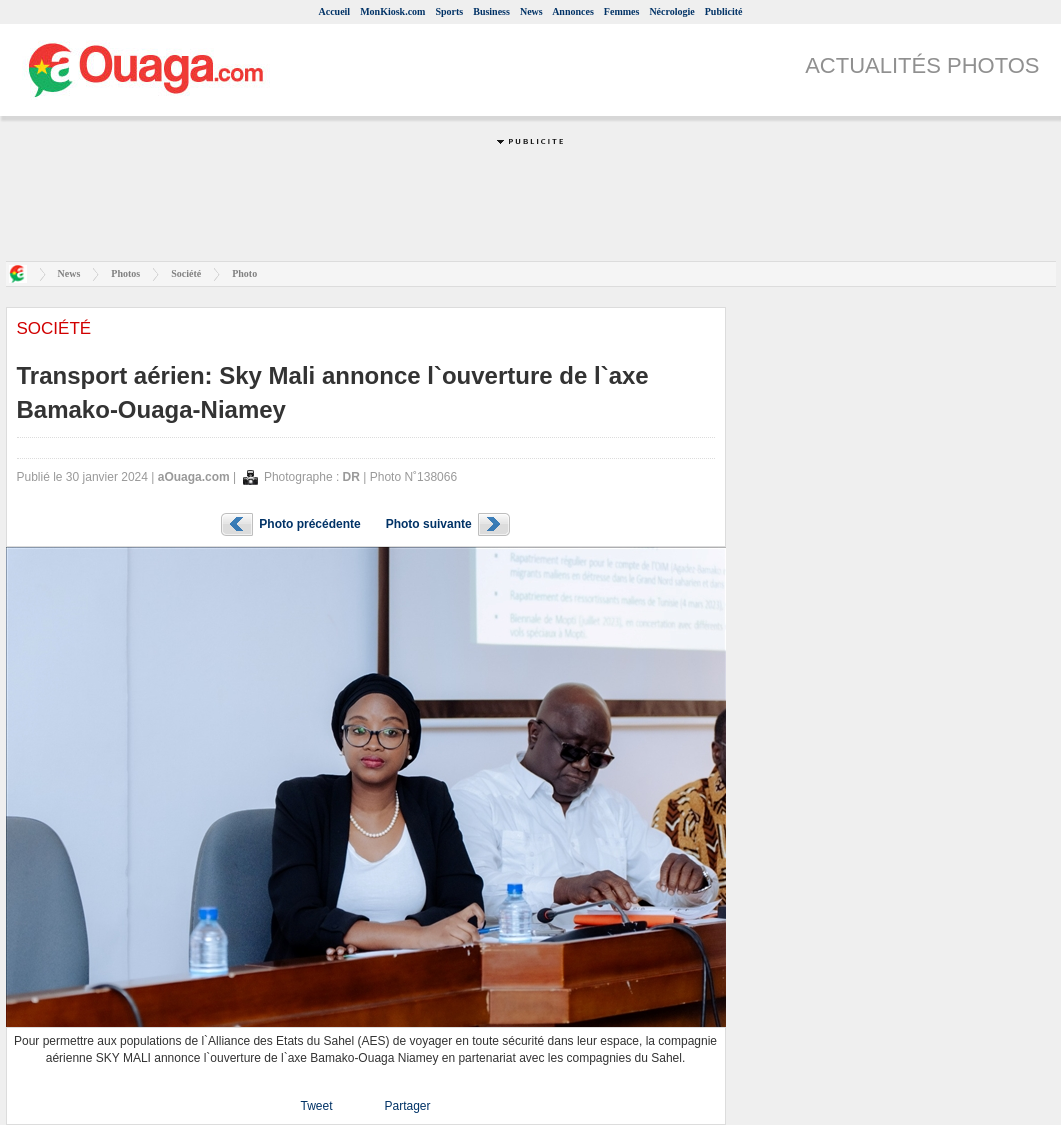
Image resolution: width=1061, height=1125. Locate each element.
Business (491, 11)
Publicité (724, 11)
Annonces (573, 11)
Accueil (334, 11)
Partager (407, 1106)
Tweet (316, 1106)
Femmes (622, 11)
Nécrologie (671, 11)
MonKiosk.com (392, 11)
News (531, 11)
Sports (449, 11)
